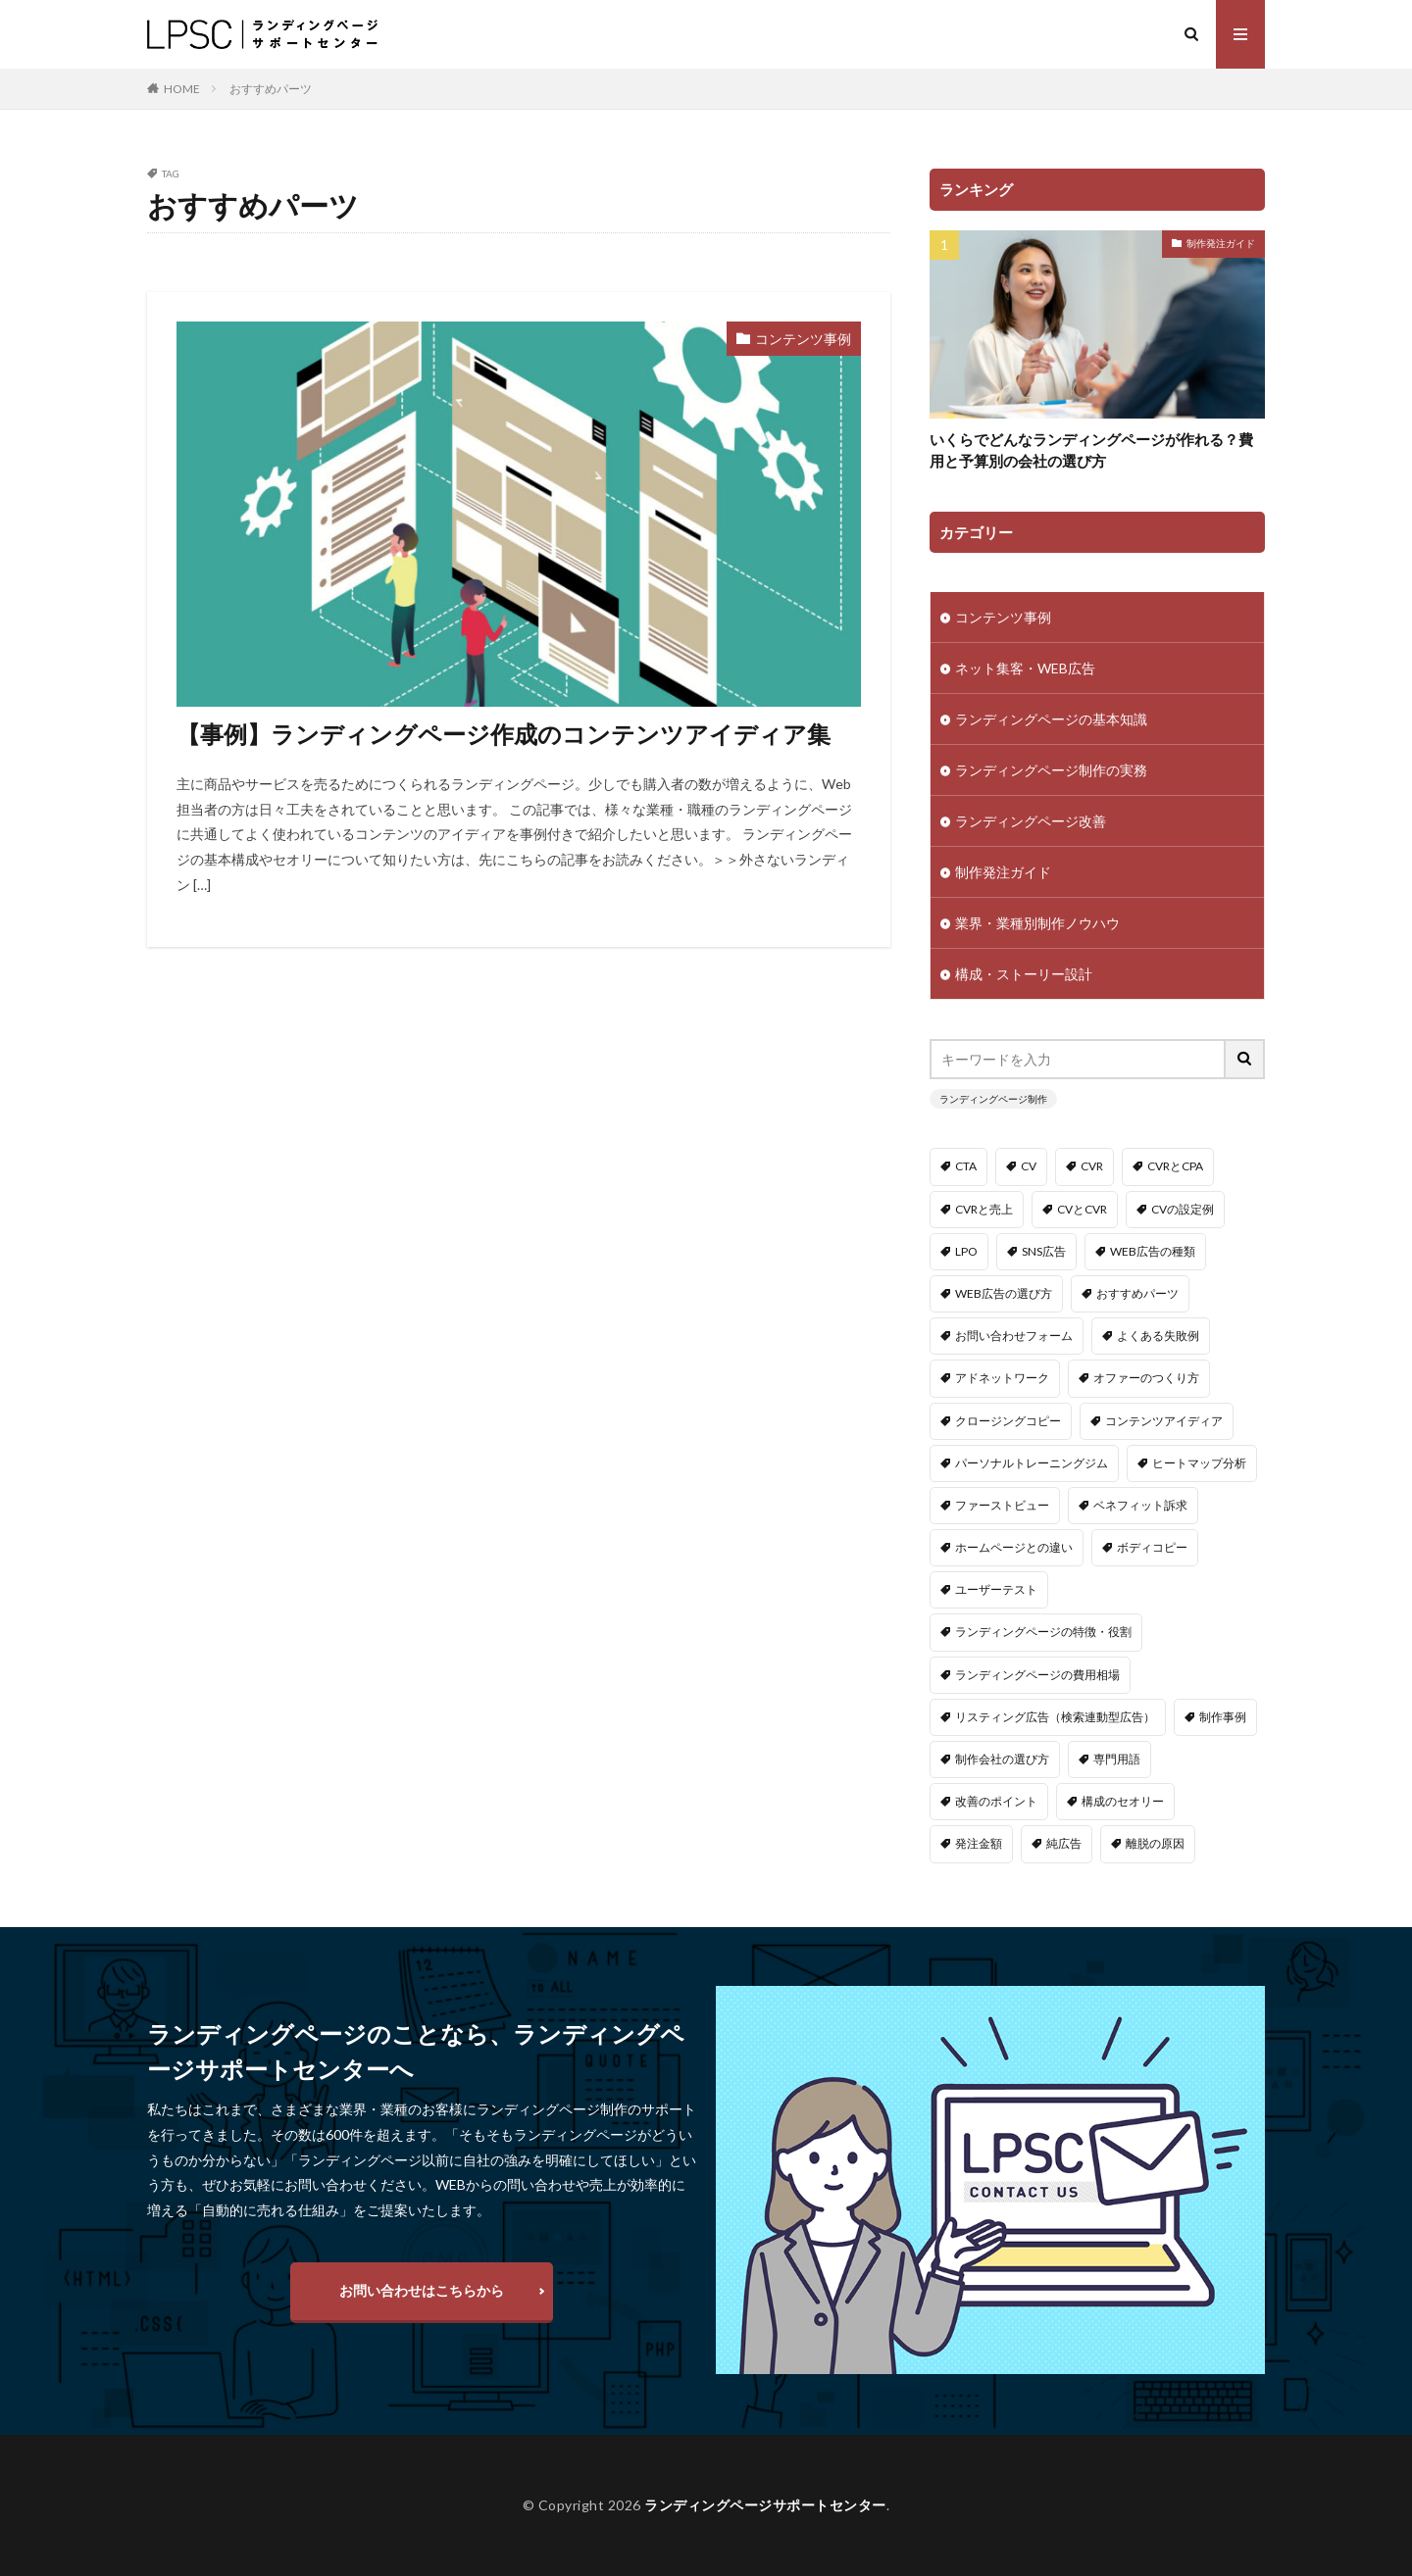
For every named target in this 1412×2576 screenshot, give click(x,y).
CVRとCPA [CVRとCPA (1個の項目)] (1175, 1166)
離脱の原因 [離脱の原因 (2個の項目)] (1155, 1843)
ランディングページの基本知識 (1051, 719)
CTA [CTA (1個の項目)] (966, 1166)
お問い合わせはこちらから (421, 2290)
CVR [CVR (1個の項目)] (1092, 1166)
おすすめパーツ (270, 88)
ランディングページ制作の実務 (1051, 770)
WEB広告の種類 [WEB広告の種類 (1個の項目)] (1152, 1251)
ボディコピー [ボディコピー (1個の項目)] (1152, 1547)
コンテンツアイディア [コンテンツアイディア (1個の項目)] (1164, 1420)
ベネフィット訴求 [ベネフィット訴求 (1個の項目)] (1140, 1505)
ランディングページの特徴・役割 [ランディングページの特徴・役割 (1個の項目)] (1043, 1631)
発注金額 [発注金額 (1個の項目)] (978, 1843)
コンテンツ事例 (803, 338)
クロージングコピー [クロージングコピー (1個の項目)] (1008, 1420)
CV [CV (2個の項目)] (1028, 1166)
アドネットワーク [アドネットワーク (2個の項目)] (1002, 1377)
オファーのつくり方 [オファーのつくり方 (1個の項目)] (1146, 1377)
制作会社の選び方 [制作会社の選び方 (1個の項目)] (1002, 1759)
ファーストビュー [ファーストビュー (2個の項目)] (1002, 1505)
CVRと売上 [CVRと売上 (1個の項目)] (984, 1209)
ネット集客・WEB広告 (1025, 668)
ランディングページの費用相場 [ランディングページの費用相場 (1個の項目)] (1037, 1674)
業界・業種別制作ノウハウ (1037, 923)
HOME (182, 88)
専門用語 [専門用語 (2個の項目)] (1116, 1759)
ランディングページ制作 (993, 1099)
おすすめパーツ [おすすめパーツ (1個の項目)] (1137, 1293)
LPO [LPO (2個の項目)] (966, 1251)
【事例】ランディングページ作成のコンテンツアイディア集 (503, 733)
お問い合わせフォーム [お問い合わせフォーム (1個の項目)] (1014, 1335)
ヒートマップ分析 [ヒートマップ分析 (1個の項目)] (1199, 1463)
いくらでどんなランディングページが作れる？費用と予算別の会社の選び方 (1091, 450)
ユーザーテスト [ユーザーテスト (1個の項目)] (996, 1589)
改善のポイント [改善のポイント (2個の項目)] (996, 1801)
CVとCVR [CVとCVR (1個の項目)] (1082, 1209)
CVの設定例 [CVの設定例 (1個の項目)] (1182, 1209)
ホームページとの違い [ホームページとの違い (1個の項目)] (1014, 1547)
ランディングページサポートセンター (765, 2505)
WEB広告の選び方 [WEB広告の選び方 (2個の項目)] (1003, 1293)
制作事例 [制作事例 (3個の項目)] (1222, 1716)
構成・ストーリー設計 (1023, 974)
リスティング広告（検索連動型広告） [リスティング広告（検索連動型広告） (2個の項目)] (1055, 1716)
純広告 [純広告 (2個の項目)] (1064, 1843)
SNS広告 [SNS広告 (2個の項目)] (1044, 1251)
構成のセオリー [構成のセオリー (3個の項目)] (1123, 1801)
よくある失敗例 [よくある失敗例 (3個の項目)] (1158, 1335)
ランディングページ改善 (1030, 821)
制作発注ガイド (1220, 243)
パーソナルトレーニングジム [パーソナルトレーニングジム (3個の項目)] (1031, 1463)
